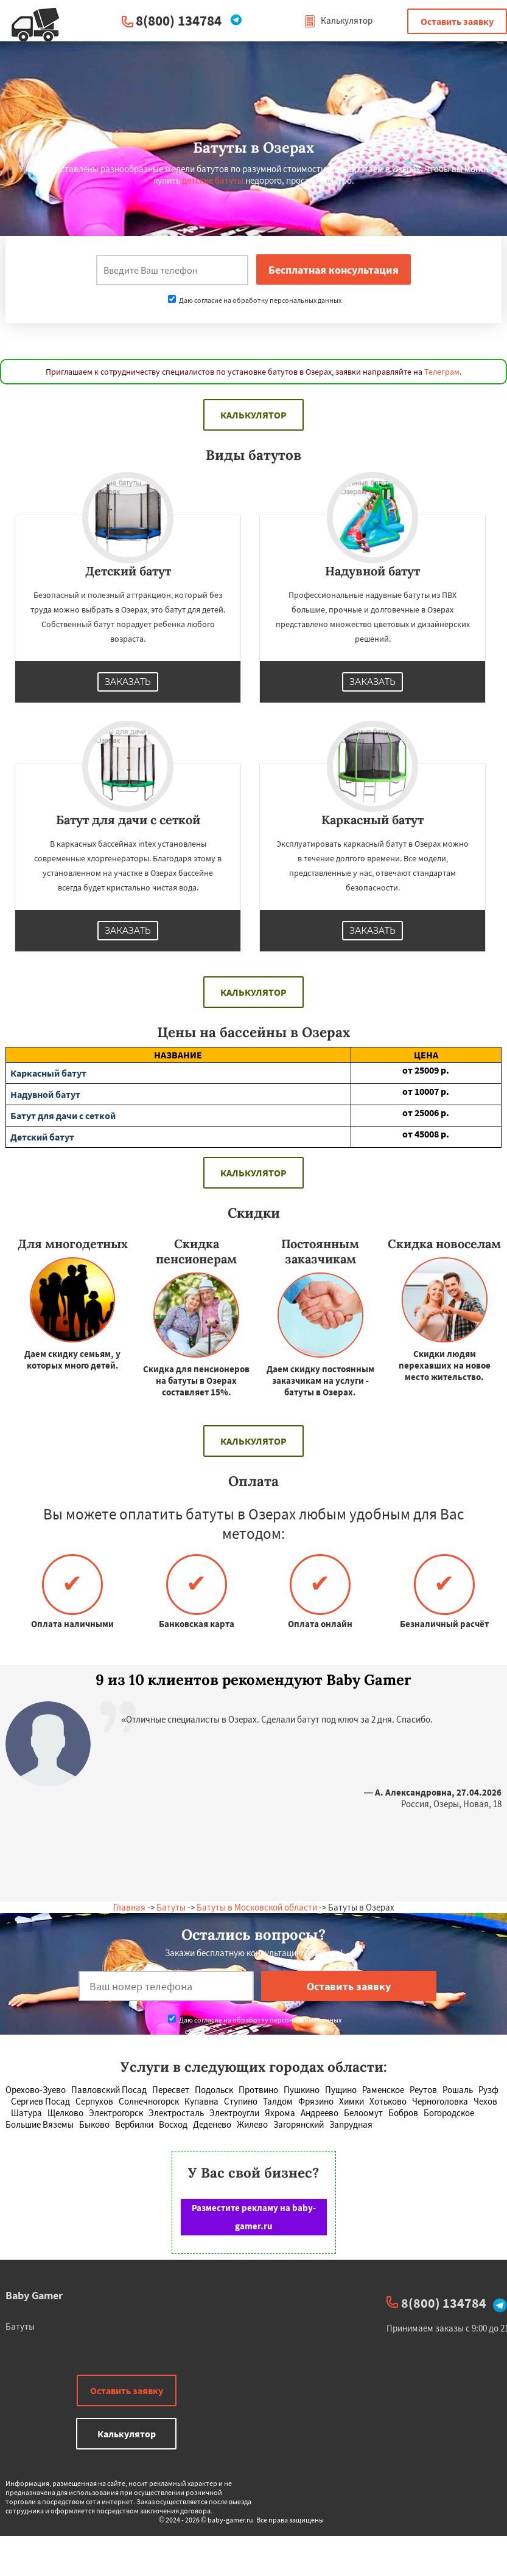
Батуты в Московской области (257, 1907)
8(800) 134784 (179, 20)
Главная (129, 1907)
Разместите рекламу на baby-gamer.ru (254, 2217)
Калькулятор (338, 20)
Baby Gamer (34, 2295)
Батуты (171, 1907)
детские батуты (212, 180)
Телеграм (442, 371)
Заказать (128, 681)
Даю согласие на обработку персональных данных (254, 300)
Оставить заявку (457, 21)
